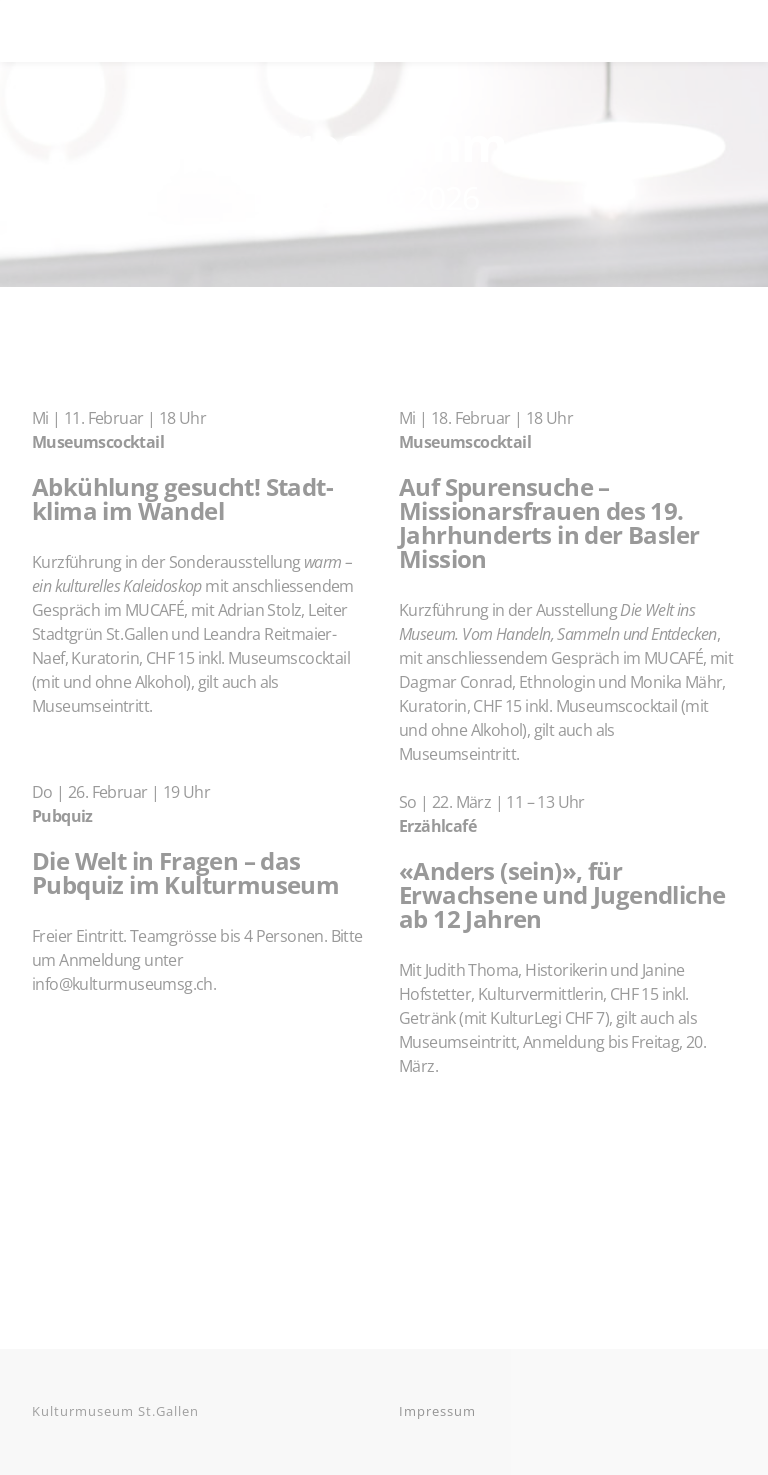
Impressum (437, 1411)
